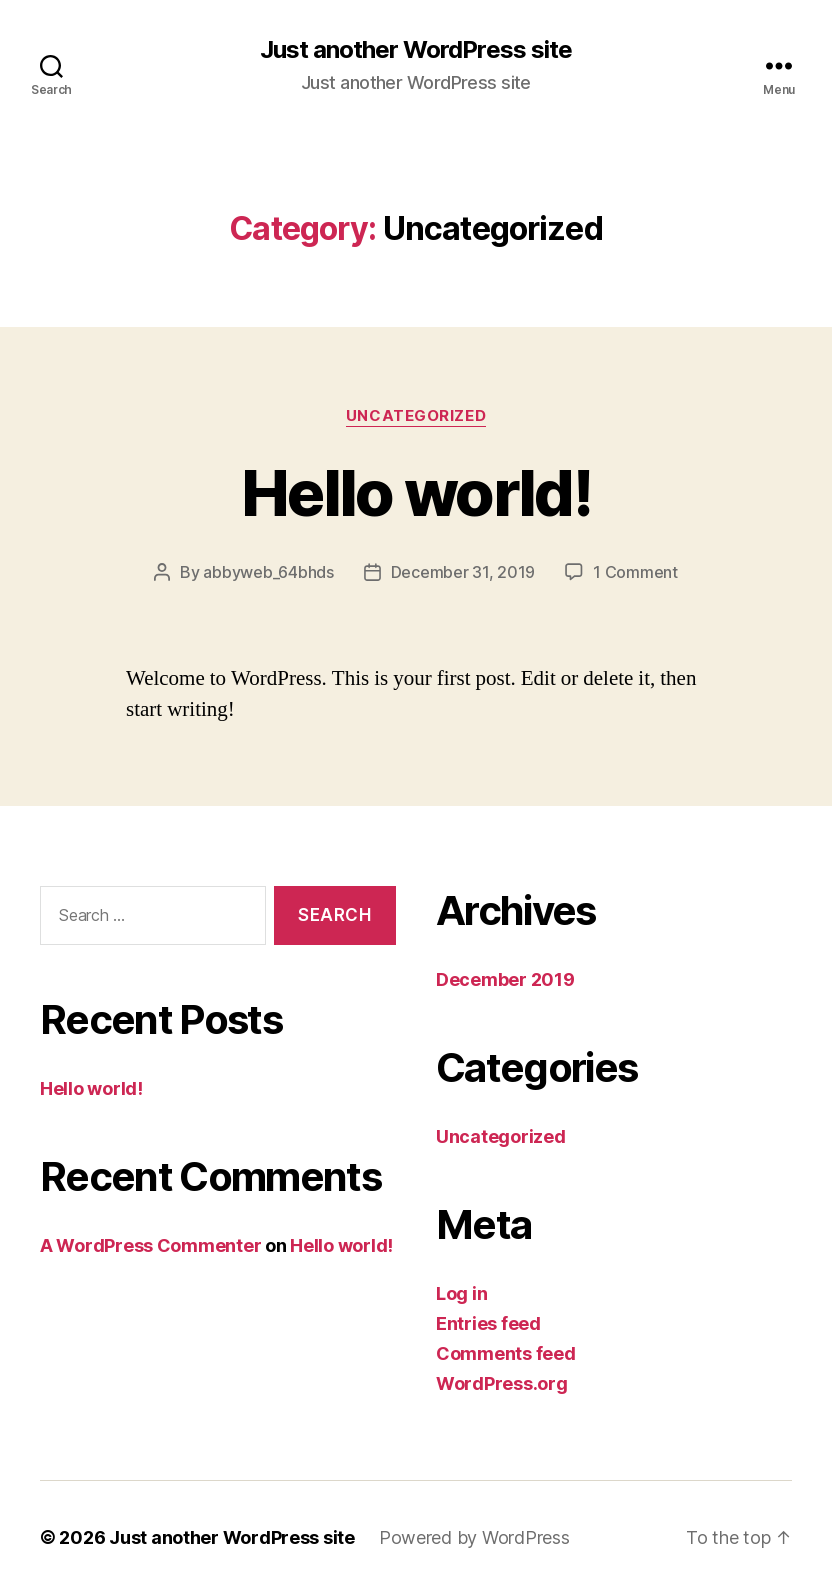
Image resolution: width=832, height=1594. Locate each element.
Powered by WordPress (474, 1537)
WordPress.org (502, 1383)
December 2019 (505, 979)
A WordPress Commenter (150, 1245)
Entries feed (488, 1323)
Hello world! (416, 492)
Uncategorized (416, 416)
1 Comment (635, 572)
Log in (461, 1293)
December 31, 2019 (463, 572)
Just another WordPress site (415, 50)
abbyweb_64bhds (268, 572)
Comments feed (506, 1353)
